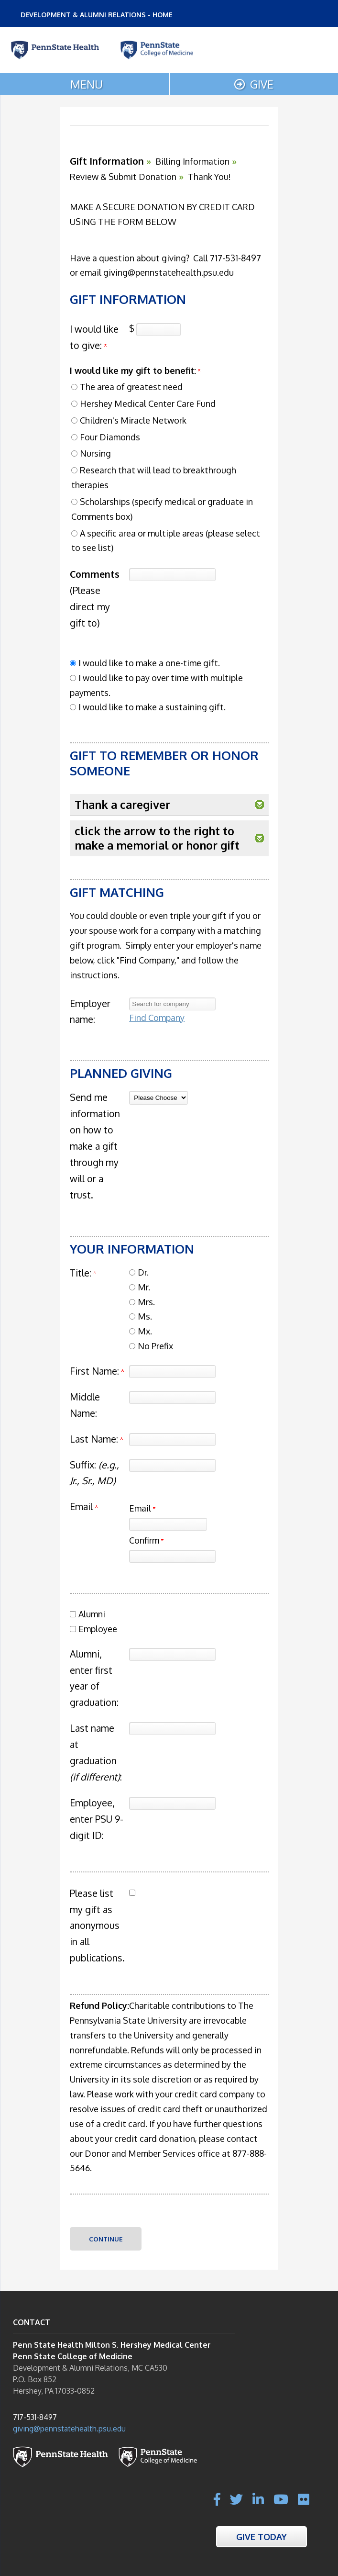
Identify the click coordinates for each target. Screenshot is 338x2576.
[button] (259, 804)
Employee (97, 1629)
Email (142, 1508)
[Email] (168, 1524)
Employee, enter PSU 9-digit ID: (96, 1819)
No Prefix (155, 1346)
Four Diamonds (110, 437)
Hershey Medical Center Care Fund (148, 403)
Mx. (145, 1331)
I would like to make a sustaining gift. (152, 707)
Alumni (91, 1614)
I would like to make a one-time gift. (149, 663)
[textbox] (172, 1003)
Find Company (157, 1017)
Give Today (261, 2536)
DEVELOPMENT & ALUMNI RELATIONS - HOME (97, 15)
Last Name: (94, 1439)
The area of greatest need (131, 386)
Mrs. (146, 1302)
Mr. (144, 1287)
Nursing (95, 453)
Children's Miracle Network (133, 420)
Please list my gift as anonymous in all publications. (97, 1925)
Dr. (143, 1272)
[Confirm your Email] (172, 1556)
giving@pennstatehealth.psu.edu (69, 2428)
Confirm (146, 1540)
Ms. (145, 1316)
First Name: (94, 1371)
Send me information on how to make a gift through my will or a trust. (95, 1146)
